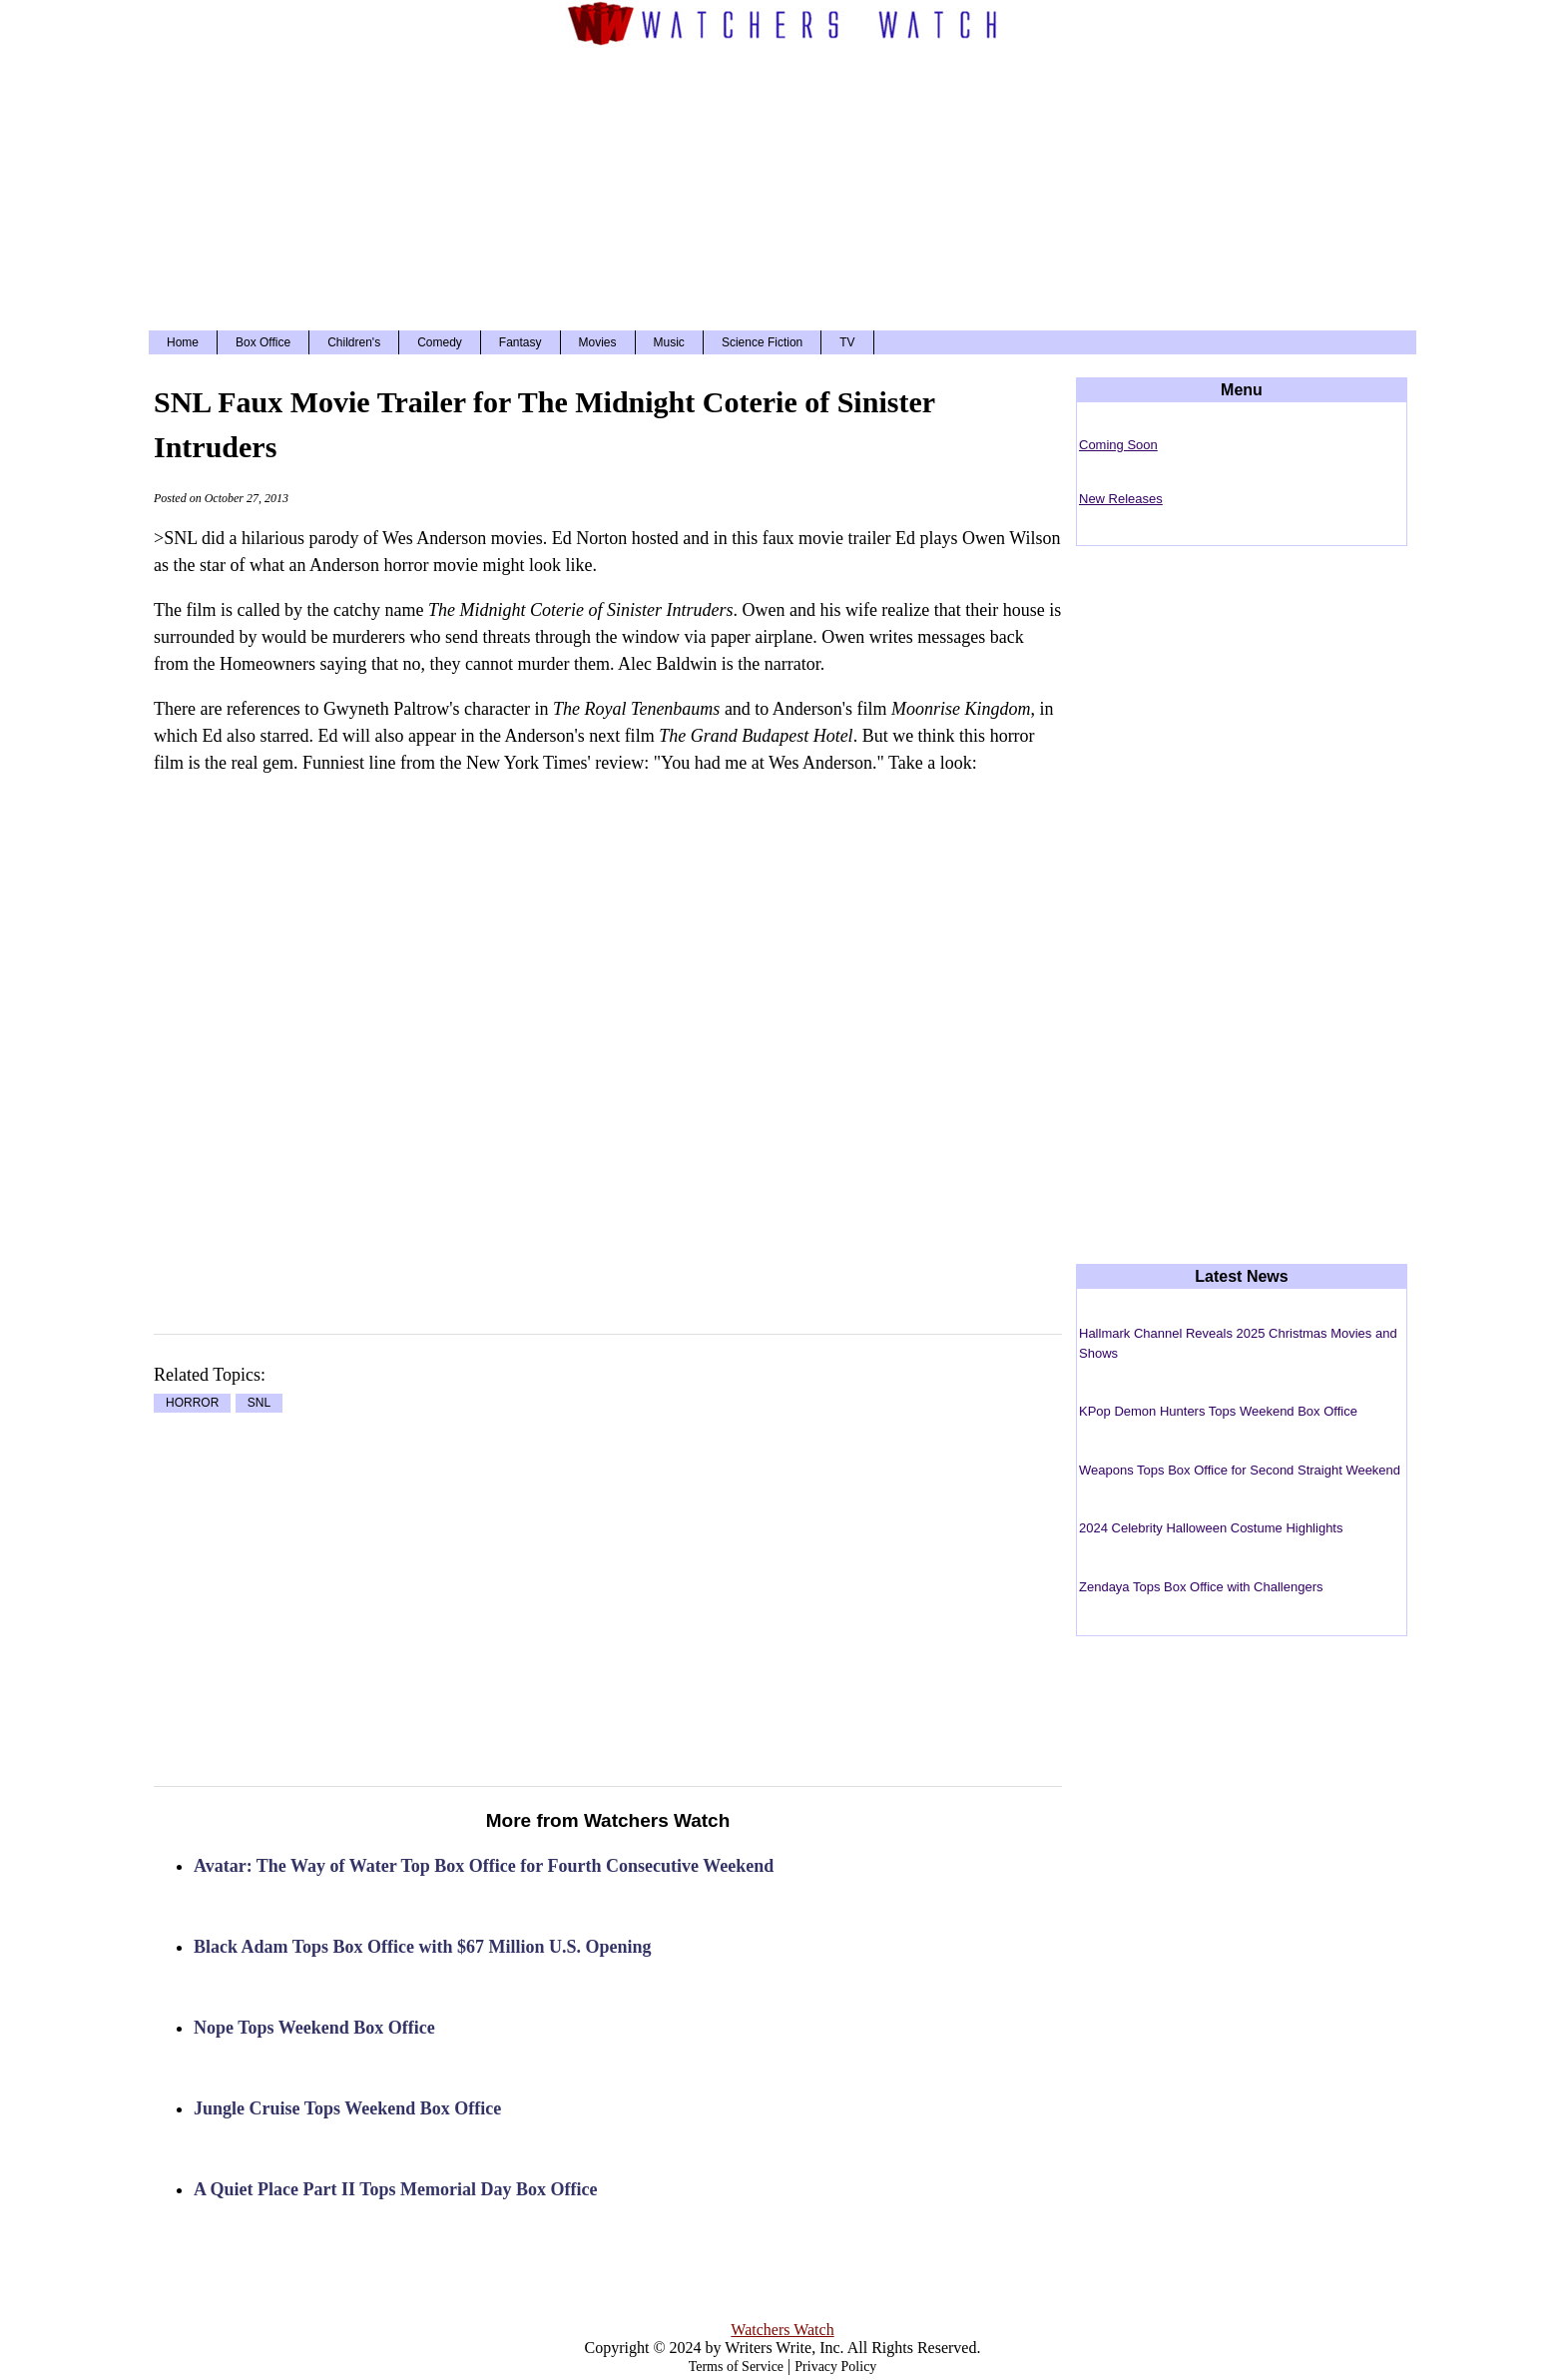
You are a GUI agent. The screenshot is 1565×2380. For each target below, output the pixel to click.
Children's (353, 342)
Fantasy (520, 342)
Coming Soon (1118, 444)
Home (183, 342)
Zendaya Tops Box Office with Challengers (1201, 1586)
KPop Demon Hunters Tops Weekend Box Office (1218, 1411)
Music (669, 342)
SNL (259, 1404)
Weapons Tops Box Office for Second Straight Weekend (1239, 1470)
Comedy (439, 342)
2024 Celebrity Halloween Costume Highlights (1210, 1527)
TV (846, 342)
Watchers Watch (782, 2329)
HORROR (192, 1404)
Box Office (263, 342)
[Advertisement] (782, 185)
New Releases (1121, 498)
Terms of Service (736, 2366)
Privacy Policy (835, 2366)
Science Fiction (762, 342)
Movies (598, 342)
